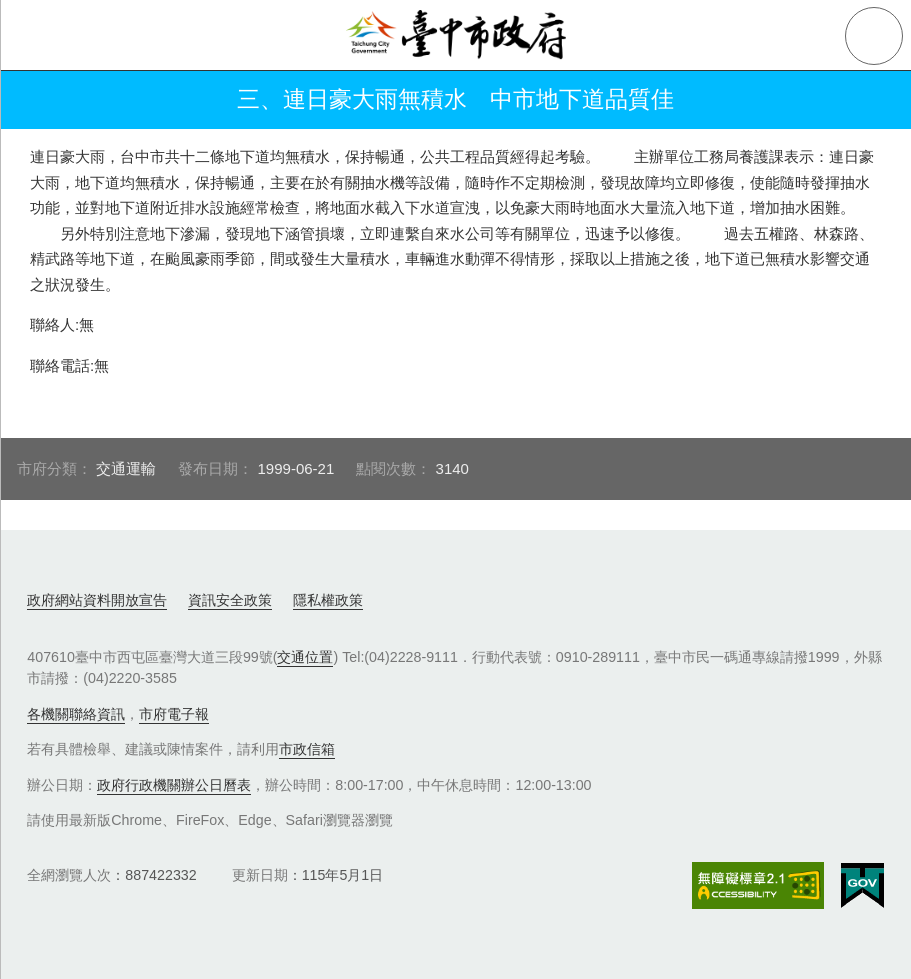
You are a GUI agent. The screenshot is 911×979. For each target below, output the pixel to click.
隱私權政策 (328, 600)
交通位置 (305, 657)
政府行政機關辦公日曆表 (174, 785)
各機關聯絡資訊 (76, 714)
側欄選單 (36, 36)
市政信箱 (307, 749)
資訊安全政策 (230, 600)
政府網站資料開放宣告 (97, 600)
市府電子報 (174, 714)
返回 (42, 100)
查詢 (874, 36)
